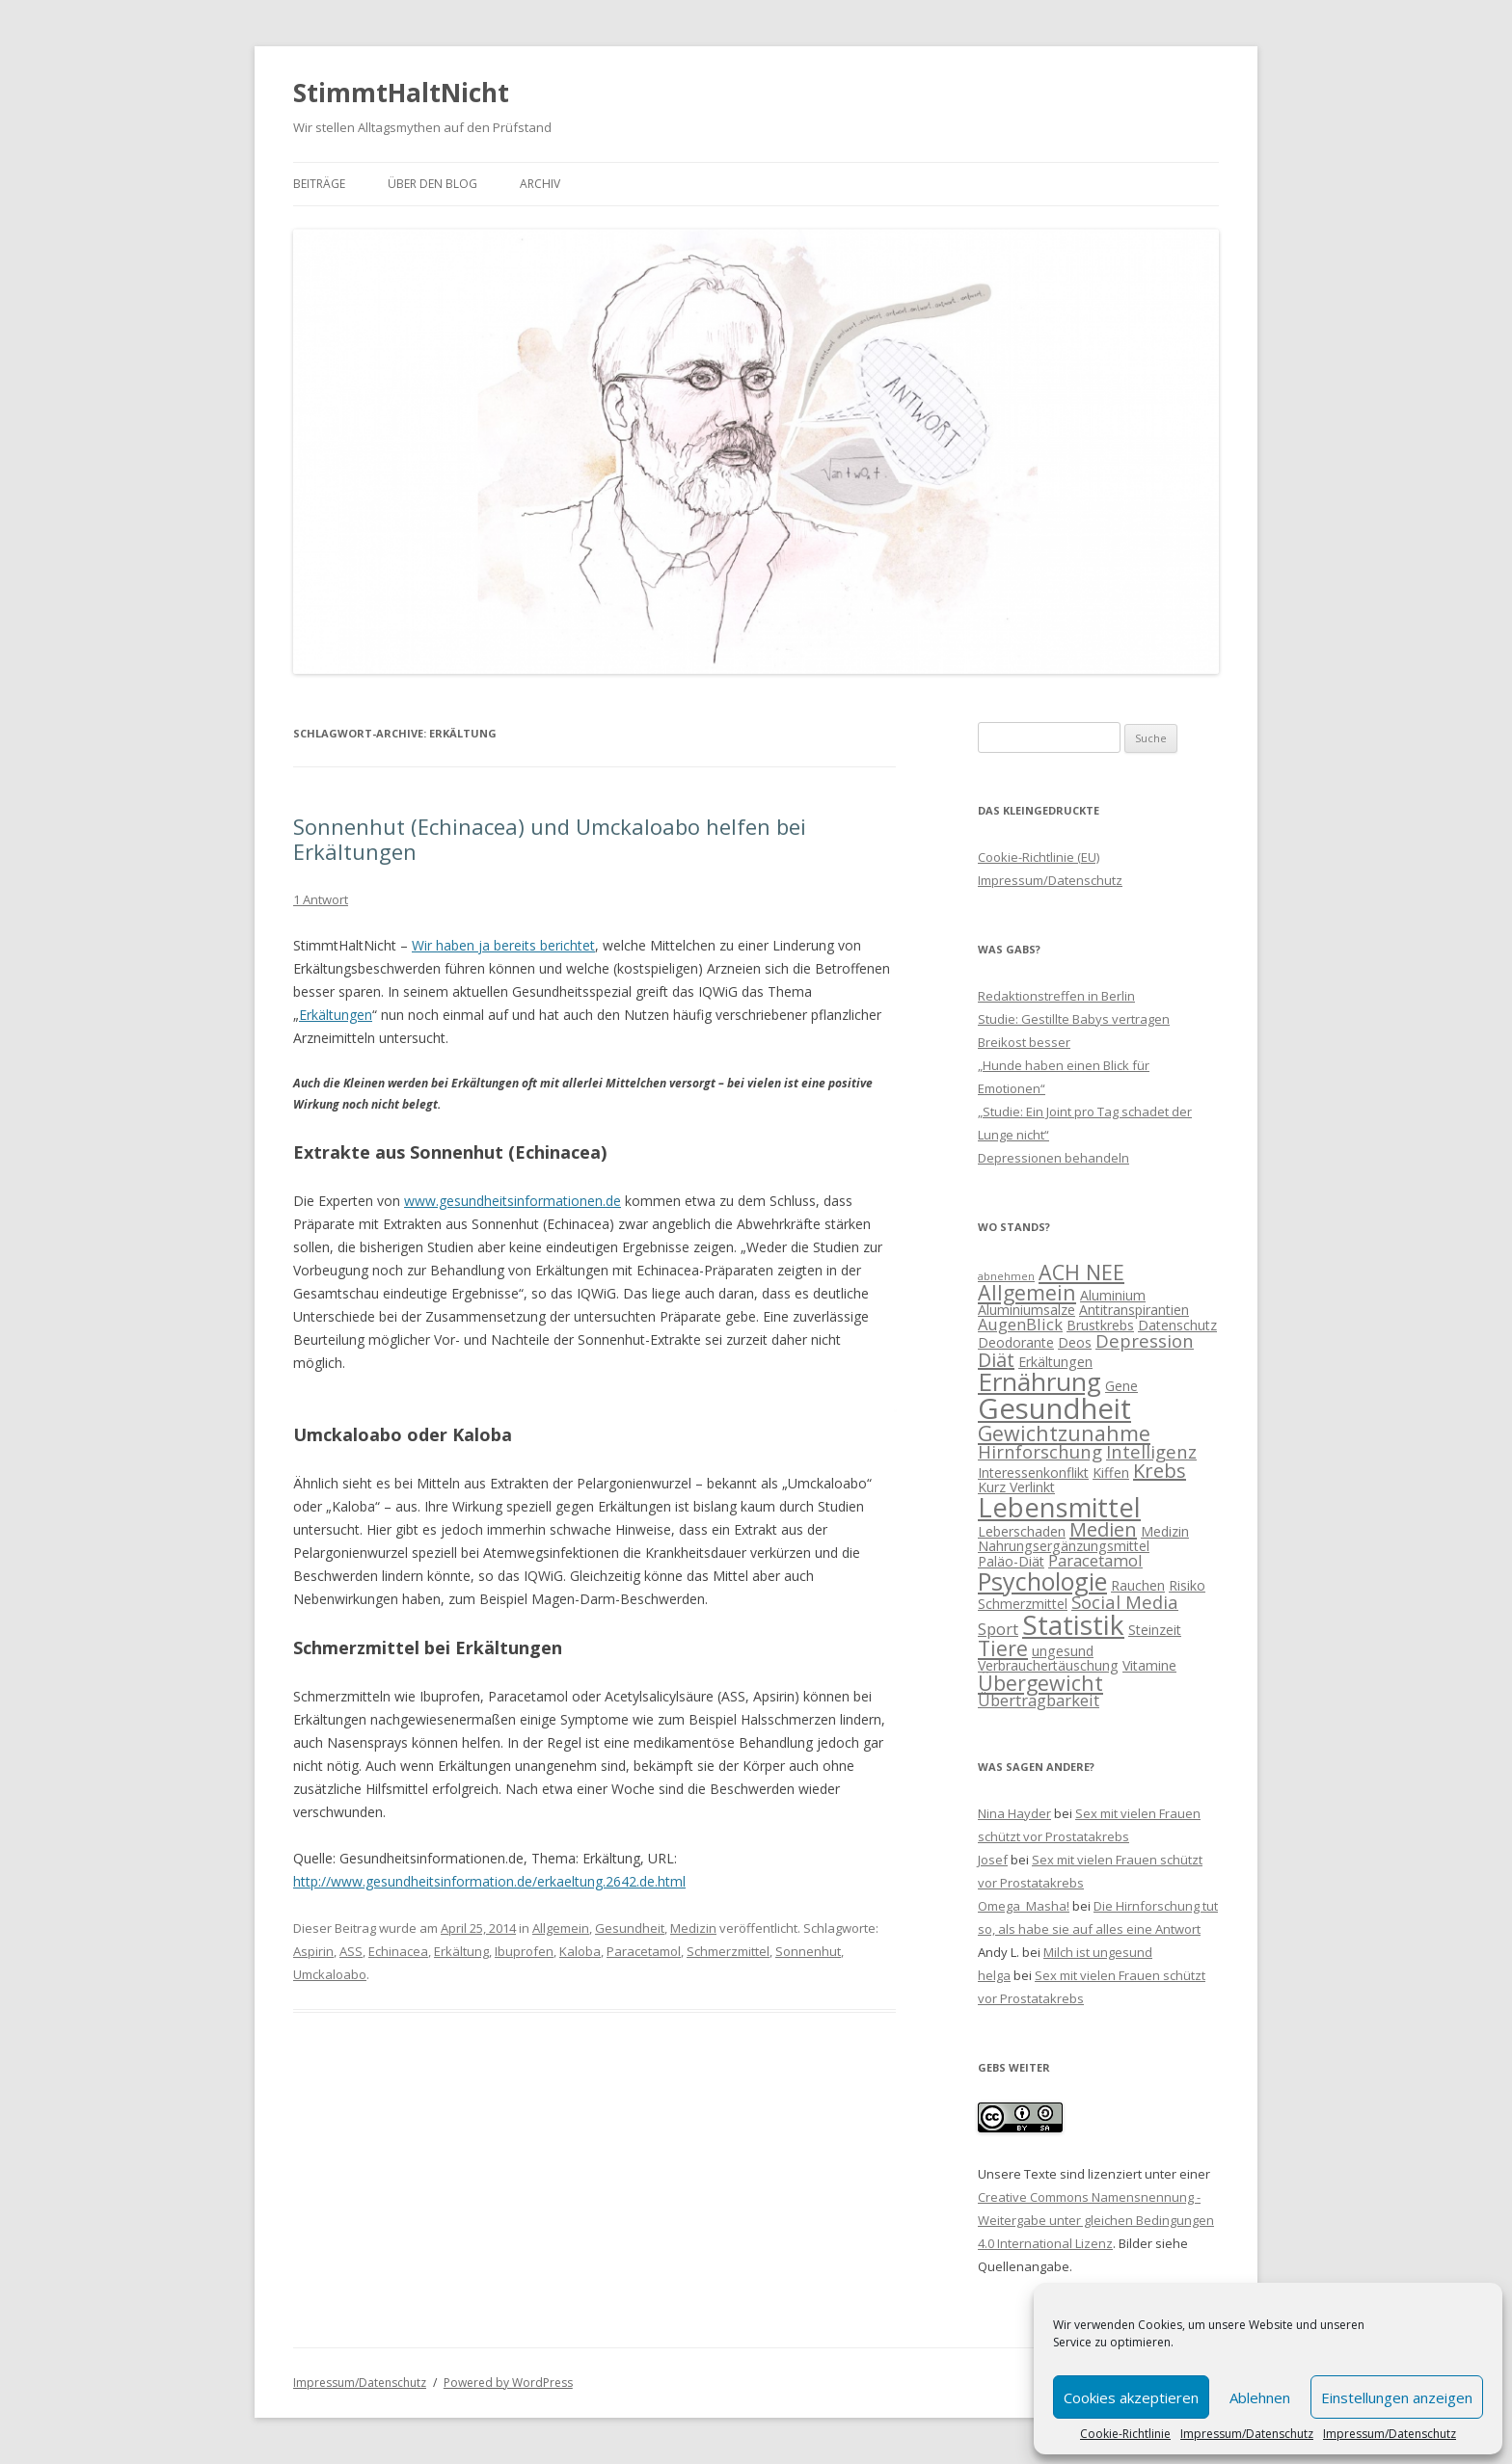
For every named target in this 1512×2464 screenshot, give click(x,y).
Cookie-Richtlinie (1125, 2434)
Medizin (693, 1928)
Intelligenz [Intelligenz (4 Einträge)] (1151, 1451)
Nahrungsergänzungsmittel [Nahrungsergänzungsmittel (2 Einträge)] (1063, 1546)
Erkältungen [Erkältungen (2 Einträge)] (1055, 1362)
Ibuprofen (524, 1951)
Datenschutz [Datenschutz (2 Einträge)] (1177, 1325)
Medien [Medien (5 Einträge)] (1103, 1529)
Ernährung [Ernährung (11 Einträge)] (1039, 1381)
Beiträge (319, 183)
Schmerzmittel (728, 1951)
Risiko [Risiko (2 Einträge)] (1187, 1585)
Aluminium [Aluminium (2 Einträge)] (1113, 1295)
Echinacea (398, 1951)
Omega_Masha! (1023, 1906)
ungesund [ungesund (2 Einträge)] (1063, 1651)
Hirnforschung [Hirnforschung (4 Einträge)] (1040, 1451)
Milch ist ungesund (1097, 1952)
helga (994, 1975)
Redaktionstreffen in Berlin (1056, 995)
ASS (351, 1951)
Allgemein (560, 1928)
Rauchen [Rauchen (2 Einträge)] (1138, 1585)
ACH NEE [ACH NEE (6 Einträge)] (1081, 1272)
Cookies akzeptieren (1131, 2397)
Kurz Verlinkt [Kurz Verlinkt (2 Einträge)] (1016, 1487)
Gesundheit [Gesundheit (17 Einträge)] (1054, 1408)
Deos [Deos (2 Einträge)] (1075, 1342)
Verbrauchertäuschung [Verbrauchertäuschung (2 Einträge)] (1048, 1665)
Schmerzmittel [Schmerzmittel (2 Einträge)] (1022, 1603)
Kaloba (580, 1951)
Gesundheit (629, 1928)
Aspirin (313, 1951)
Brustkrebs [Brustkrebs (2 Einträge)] (1100, 1325)
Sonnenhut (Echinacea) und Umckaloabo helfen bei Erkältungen (549, 839)
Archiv (540, 183)
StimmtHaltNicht (401, 92)
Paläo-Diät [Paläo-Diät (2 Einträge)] (1011, 1561)
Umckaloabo (329, 1974)
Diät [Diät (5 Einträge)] (996, 1360)
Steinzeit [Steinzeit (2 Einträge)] (1154, 1629)
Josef (993, 1859)
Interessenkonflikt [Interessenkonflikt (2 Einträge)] (1033, 1472)
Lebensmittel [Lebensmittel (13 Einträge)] (1059, 1507)
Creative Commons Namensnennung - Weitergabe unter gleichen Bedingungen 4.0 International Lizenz (1096, 2220)
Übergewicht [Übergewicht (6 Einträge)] (1040, 1683)
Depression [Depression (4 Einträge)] (1144, 1340)
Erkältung (461, 1951)
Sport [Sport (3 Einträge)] (998, 1629)
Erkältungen (335, 1014)
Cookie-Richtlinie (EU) (1038, 857)
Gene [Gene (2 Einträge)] (1121, 1386)
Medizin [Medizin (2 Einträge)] (1165, 1531)
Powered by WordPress (508, 2382)
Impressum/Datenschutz (1246, 2434)
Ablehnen (1259, 2397)
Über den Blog (432, 183)
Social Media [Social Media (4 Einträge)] (1124, 1602)
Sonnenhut (808, 1951)
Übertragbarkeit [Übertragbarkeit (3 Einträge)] (1038, 1700)
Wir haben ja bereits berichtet (503, 945)
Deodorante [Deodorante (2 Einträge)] (1016, 1342)
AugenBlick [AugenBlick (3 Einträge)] (1020, 1324)
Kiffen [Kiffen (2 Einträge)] (1111, 1472)
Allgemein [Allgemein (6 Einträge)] (1027, 1292)
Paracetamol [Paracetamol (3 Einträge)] (1095, 1560)
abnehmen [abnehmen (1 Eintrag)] (1006, 1276)
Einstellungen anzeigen (1396, 2397)
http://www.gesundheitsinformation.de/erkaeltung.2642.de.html (489, 1881)
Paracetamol (644, 1951)
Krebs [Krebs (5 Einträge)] (1159, 1471)
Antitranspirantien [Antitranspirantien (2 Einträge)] (1134, 1309)
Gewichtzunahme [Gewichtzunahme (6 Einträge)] (1064, 1433)
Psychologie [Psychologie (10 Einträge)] (1042, 1581)
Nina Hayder (1014, 1813)
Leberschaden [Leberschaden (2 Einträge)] (1022, 1531)
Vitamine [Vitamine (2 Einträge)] (1149, 1665)
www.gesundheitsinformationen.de (512, 1201)
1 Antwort (320, 899)
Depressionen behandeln (1053, 1157)
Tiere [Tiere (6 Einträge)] (1003, 1648)
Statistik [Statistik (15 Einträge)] (1073, 1624)
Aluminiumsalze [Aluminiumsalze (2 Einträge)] (1026, 1309)
